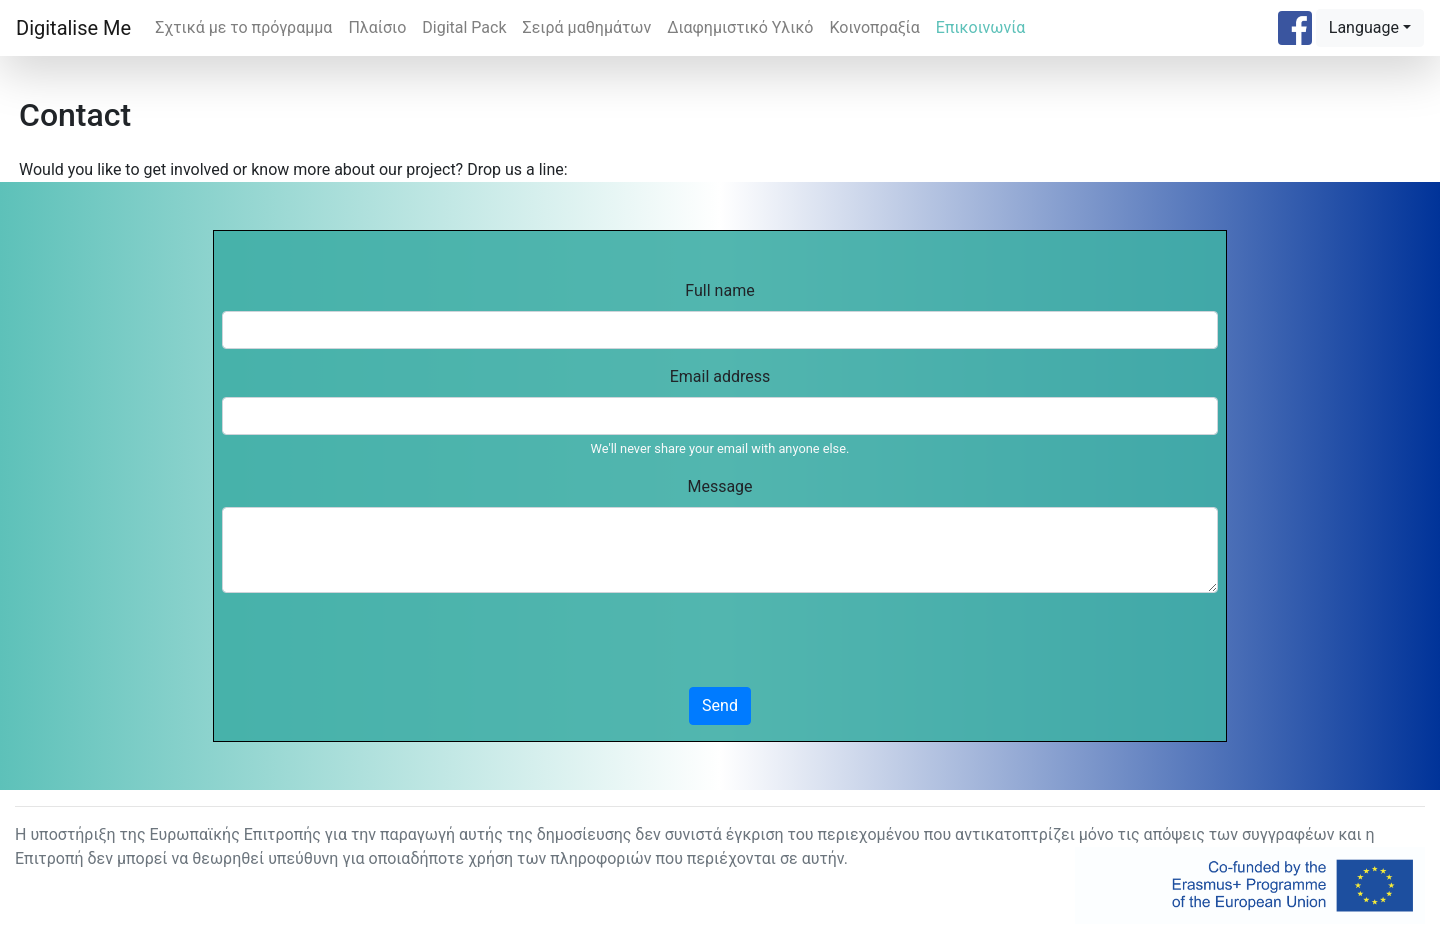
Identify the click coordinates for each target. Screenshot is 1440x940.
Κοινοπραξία (874, 27)
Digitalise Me (73, 28)
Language (1364, 27)
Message (719, 486)
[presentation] (374, 648)
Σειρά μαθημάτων (587, 27)
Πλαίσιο (377, 27)
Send (720, 705)
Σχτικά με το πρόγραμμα (243, 27)
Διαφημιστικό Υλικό (740, 27)
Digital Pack (464, 27)
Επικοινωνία (981, 27)
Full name (719, 290)
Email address (720, 376)
